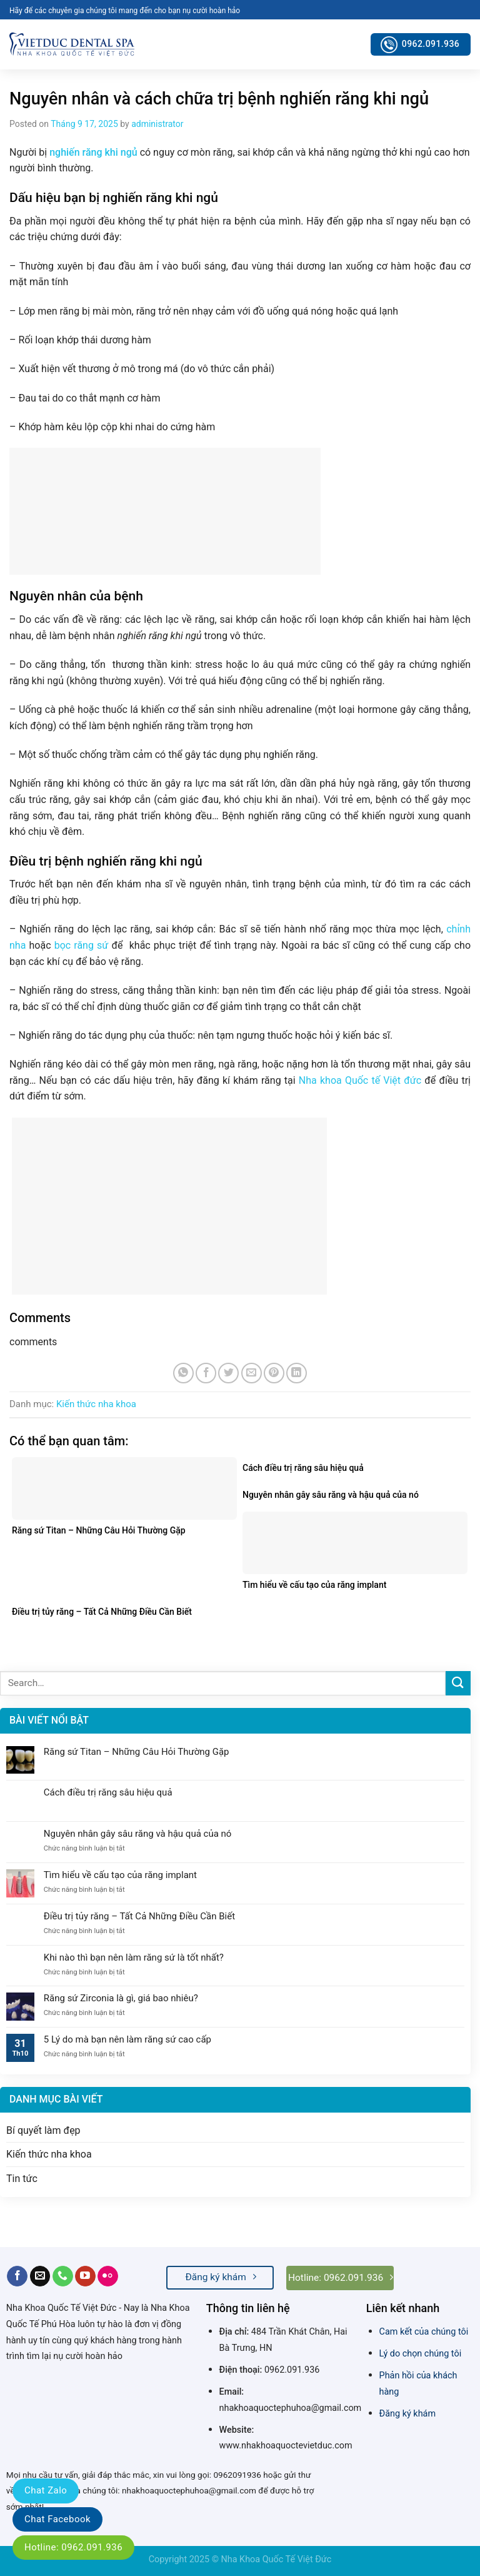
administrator (157, 124)
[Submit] (458, 1683)
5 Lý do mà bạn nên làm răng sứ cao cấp (127, 2039)
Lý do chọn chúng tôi (420, 2353)
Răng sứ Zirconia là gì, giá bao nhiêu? (121, 1998)
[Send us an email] (40, 2276)
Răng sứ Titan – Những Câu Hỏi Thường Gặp (136, 1751)
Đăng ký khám (407, 2413)
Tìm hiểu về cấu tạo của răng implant (120, 1875)
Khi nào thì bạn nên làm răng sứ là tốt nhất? (134, 1957)
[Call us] (62, 2276)
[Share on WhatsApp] (183, 1373)
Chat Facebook (57, 2519)
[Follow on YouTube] (85, 2276)
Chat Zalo (45, 2490)
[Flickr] (108, 2276)
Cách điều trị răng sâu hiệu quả (108, 1792)
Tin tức (22, 2179)
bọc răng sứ (81, 945)
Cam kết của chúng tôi (424, 2331)
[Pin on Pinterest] (274, 1373)
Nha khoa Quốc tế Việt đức (360, 1080)
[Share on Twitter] (228, 1373)
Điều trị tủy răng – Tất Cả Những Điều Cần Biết (139, 1916)
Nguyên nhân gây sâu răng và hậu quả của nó (138, 1833)
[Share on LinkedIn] (296, 1373)
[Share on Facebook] (206, 1373)
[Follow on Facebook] (17, 2276)
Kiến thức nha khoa (96, 1404)
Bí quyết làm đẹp (43, 2130)
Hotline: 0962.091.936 (73, 2547)
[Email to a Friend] (251, 1373)
